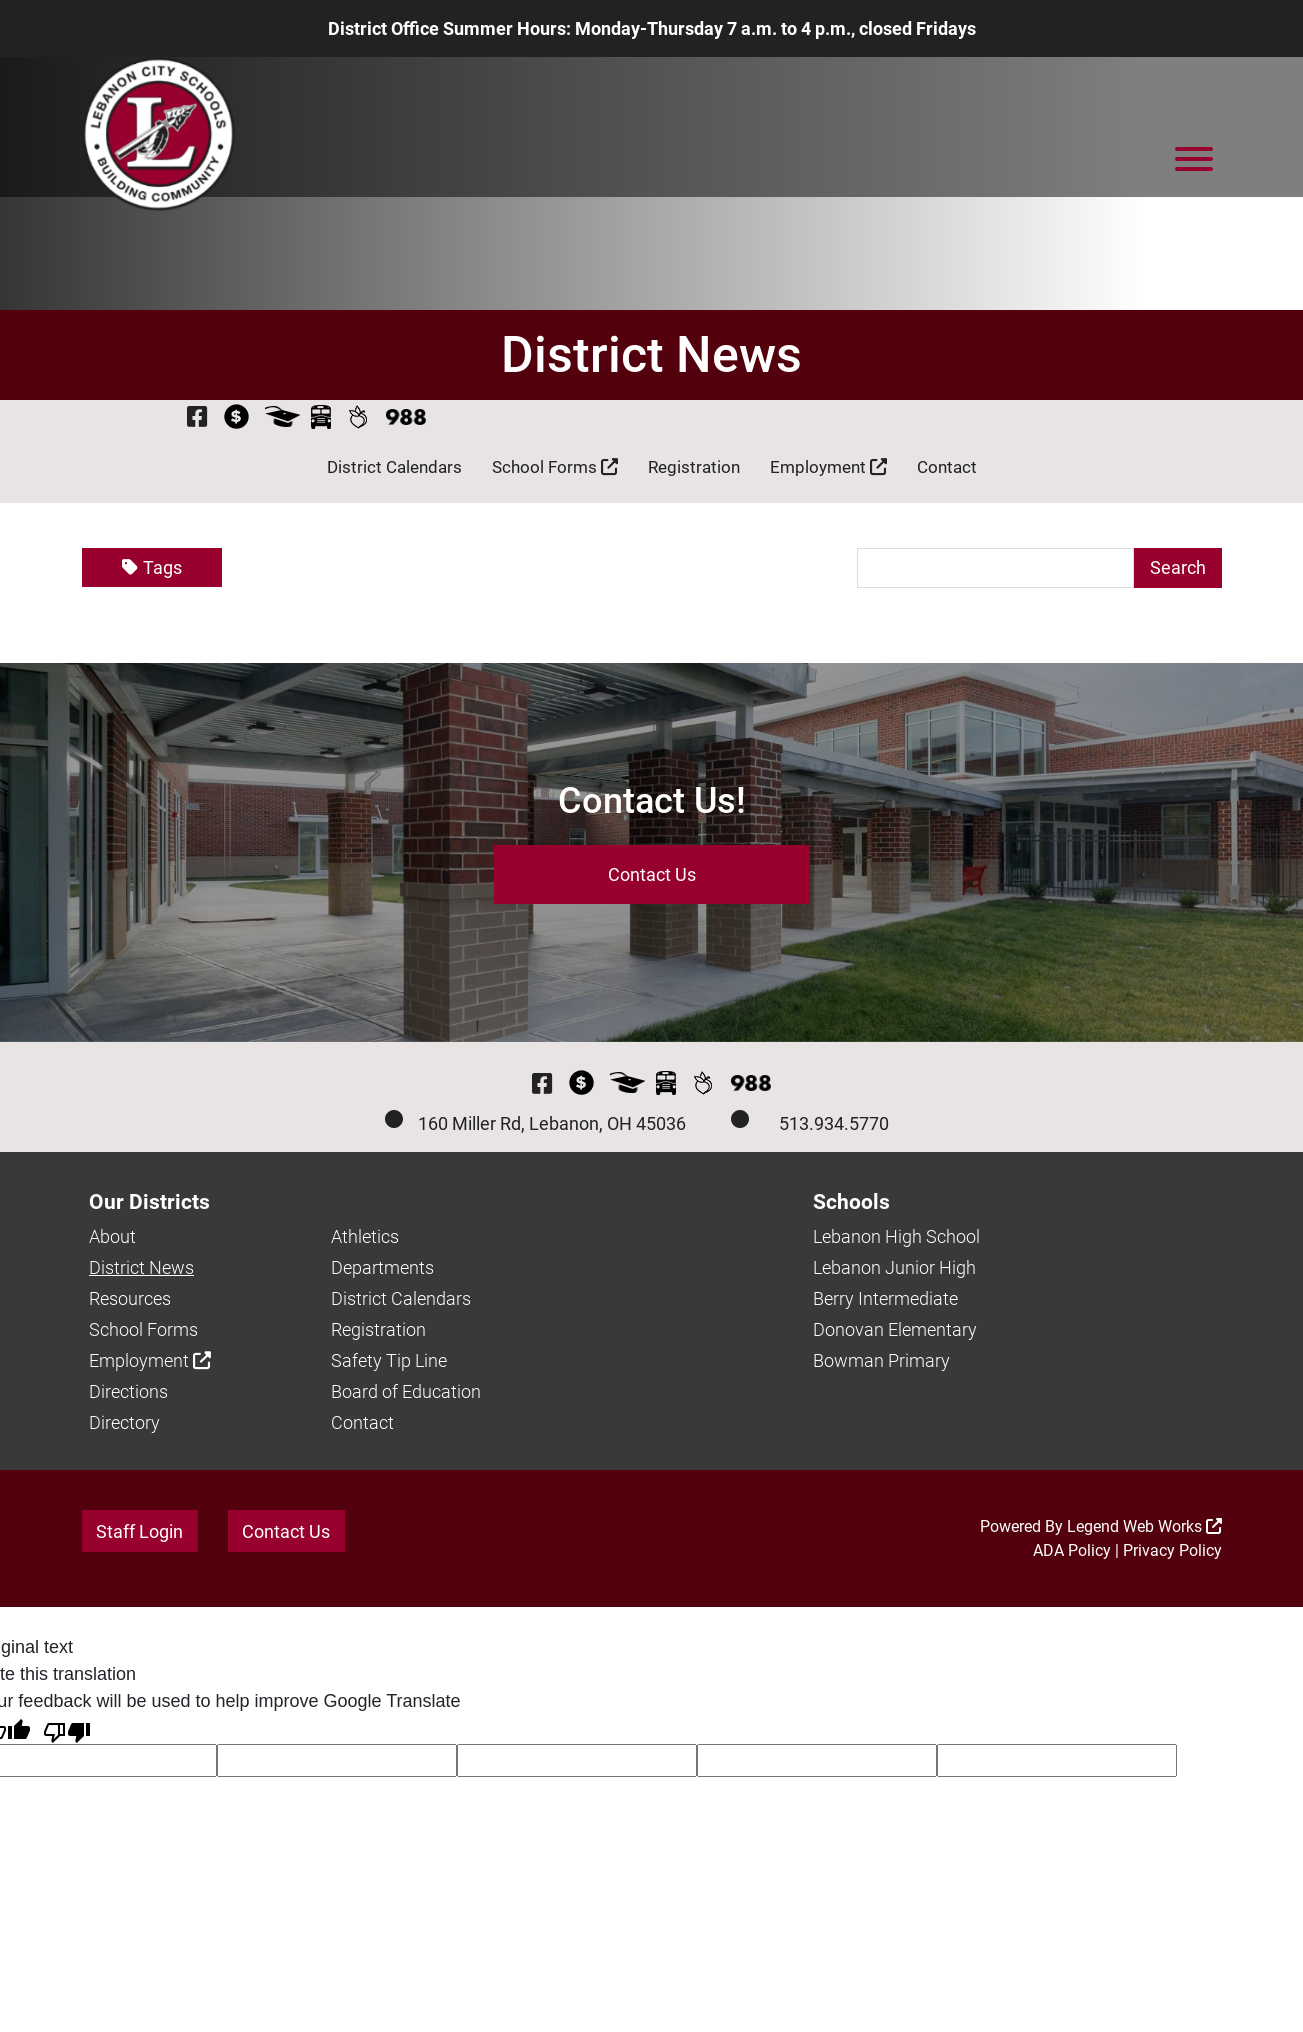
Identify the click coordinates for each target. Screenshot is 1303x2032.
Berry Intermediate (885, 1298)
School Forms (555, 468)
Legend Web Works (1144, 1526)
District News (141, 1267)
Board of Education (406, 1391)
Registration (694, 468)
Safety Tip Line (389, 1360)
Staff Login (139, 1531)
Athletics (365, 1236)
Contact (947, 468)
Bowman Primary (881, 1360)
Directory (124, 1422)
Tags (152, 568)
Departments (382, 1267)
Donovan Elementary (895, 1329)
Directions (128, 1391)
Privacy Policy (1172, 1550)
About (112, 1236)
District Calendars (394, 468)
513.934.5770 (834, 1123)
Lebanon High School (896, 1236)
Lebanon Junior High (894, 1267)
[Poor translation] (67, 1730)
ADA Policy (1072, 1550)
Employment (828, 468)
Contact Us (652, 874)
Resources (130, 1298)
